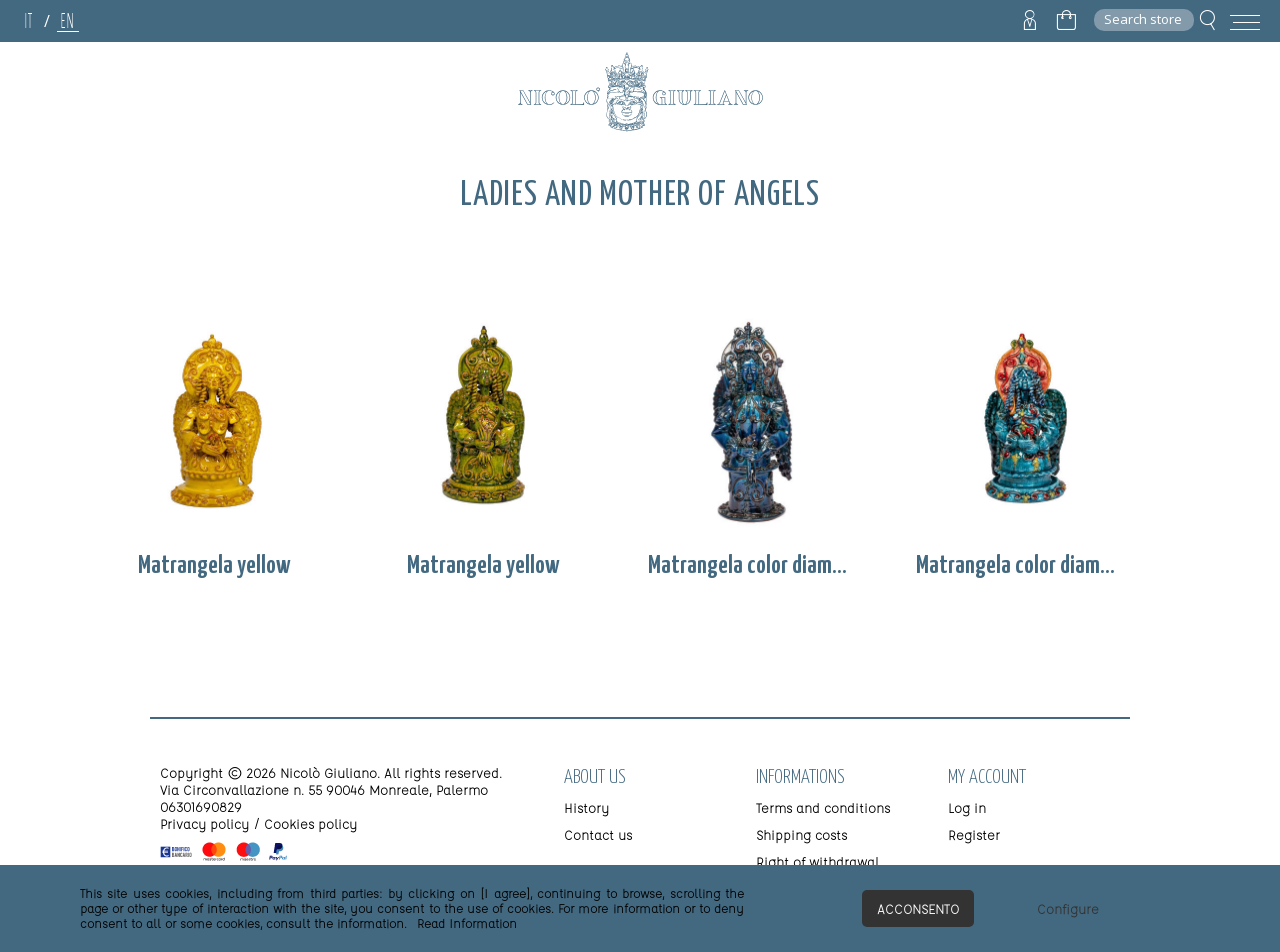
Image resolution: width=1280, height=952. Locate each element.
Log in (967, 807)
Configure (1068, 908)
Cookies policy (310, 823)
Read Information (467, 923)
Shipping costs (801, 834)
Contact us (598, 834)
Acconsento (918, 908)
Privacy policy (204, 823)
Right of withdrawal (817, 861)
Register (974, 834)
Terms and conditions (823, 807)
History (586, 807)
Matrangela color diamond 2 (1020, 566)
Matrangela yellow (214, 566)
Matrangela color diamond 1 (752, 566)
